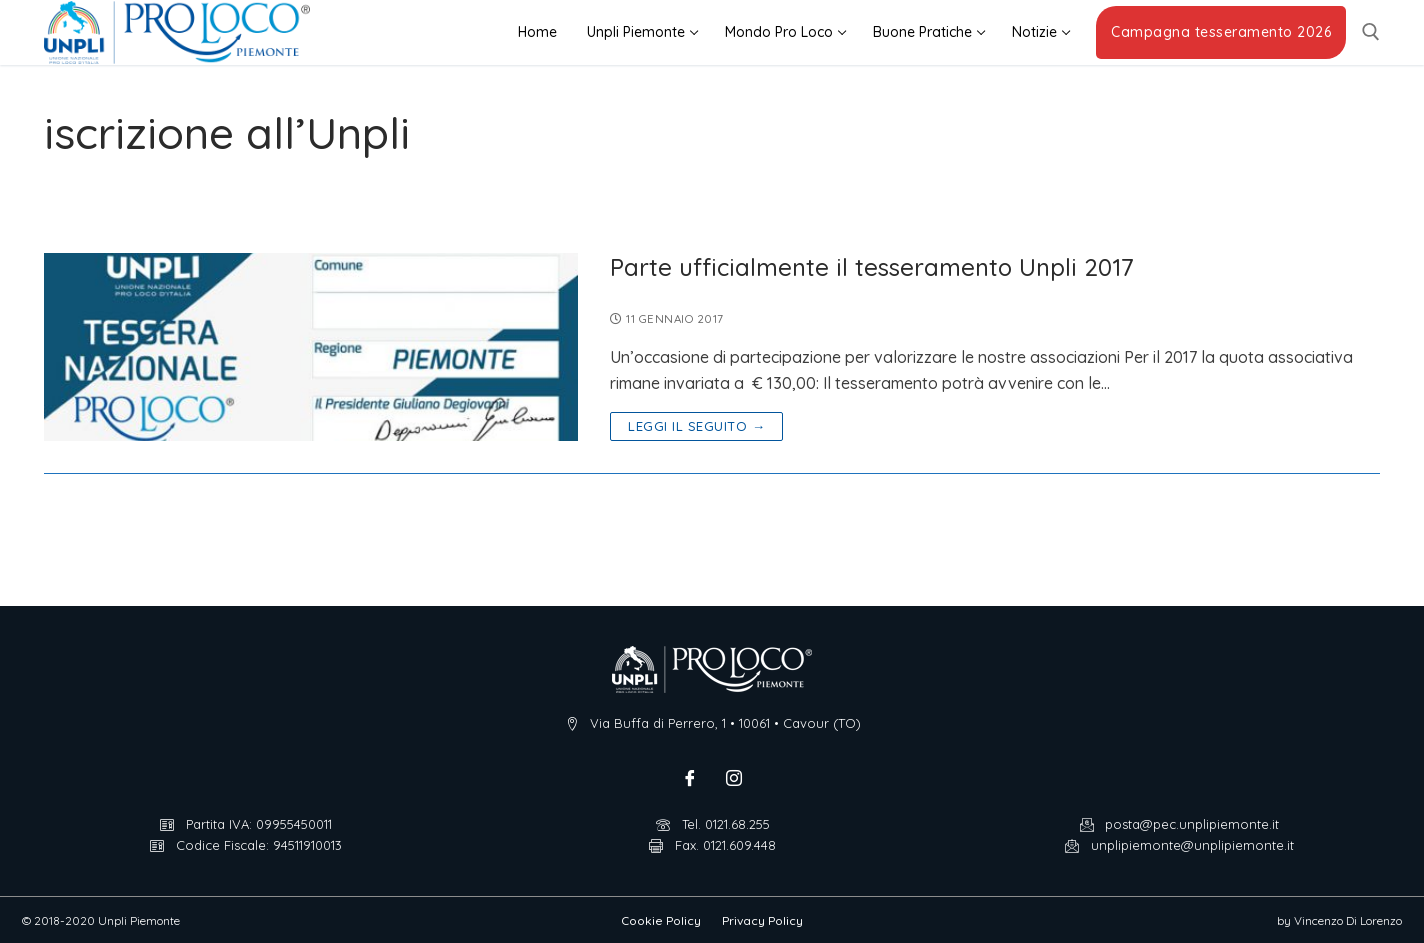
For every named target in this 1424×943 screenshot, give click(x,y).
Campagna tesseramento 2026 (1221, 32)
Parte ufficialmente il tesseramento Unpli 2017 (872, 267)
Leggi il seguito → (696, 426)
